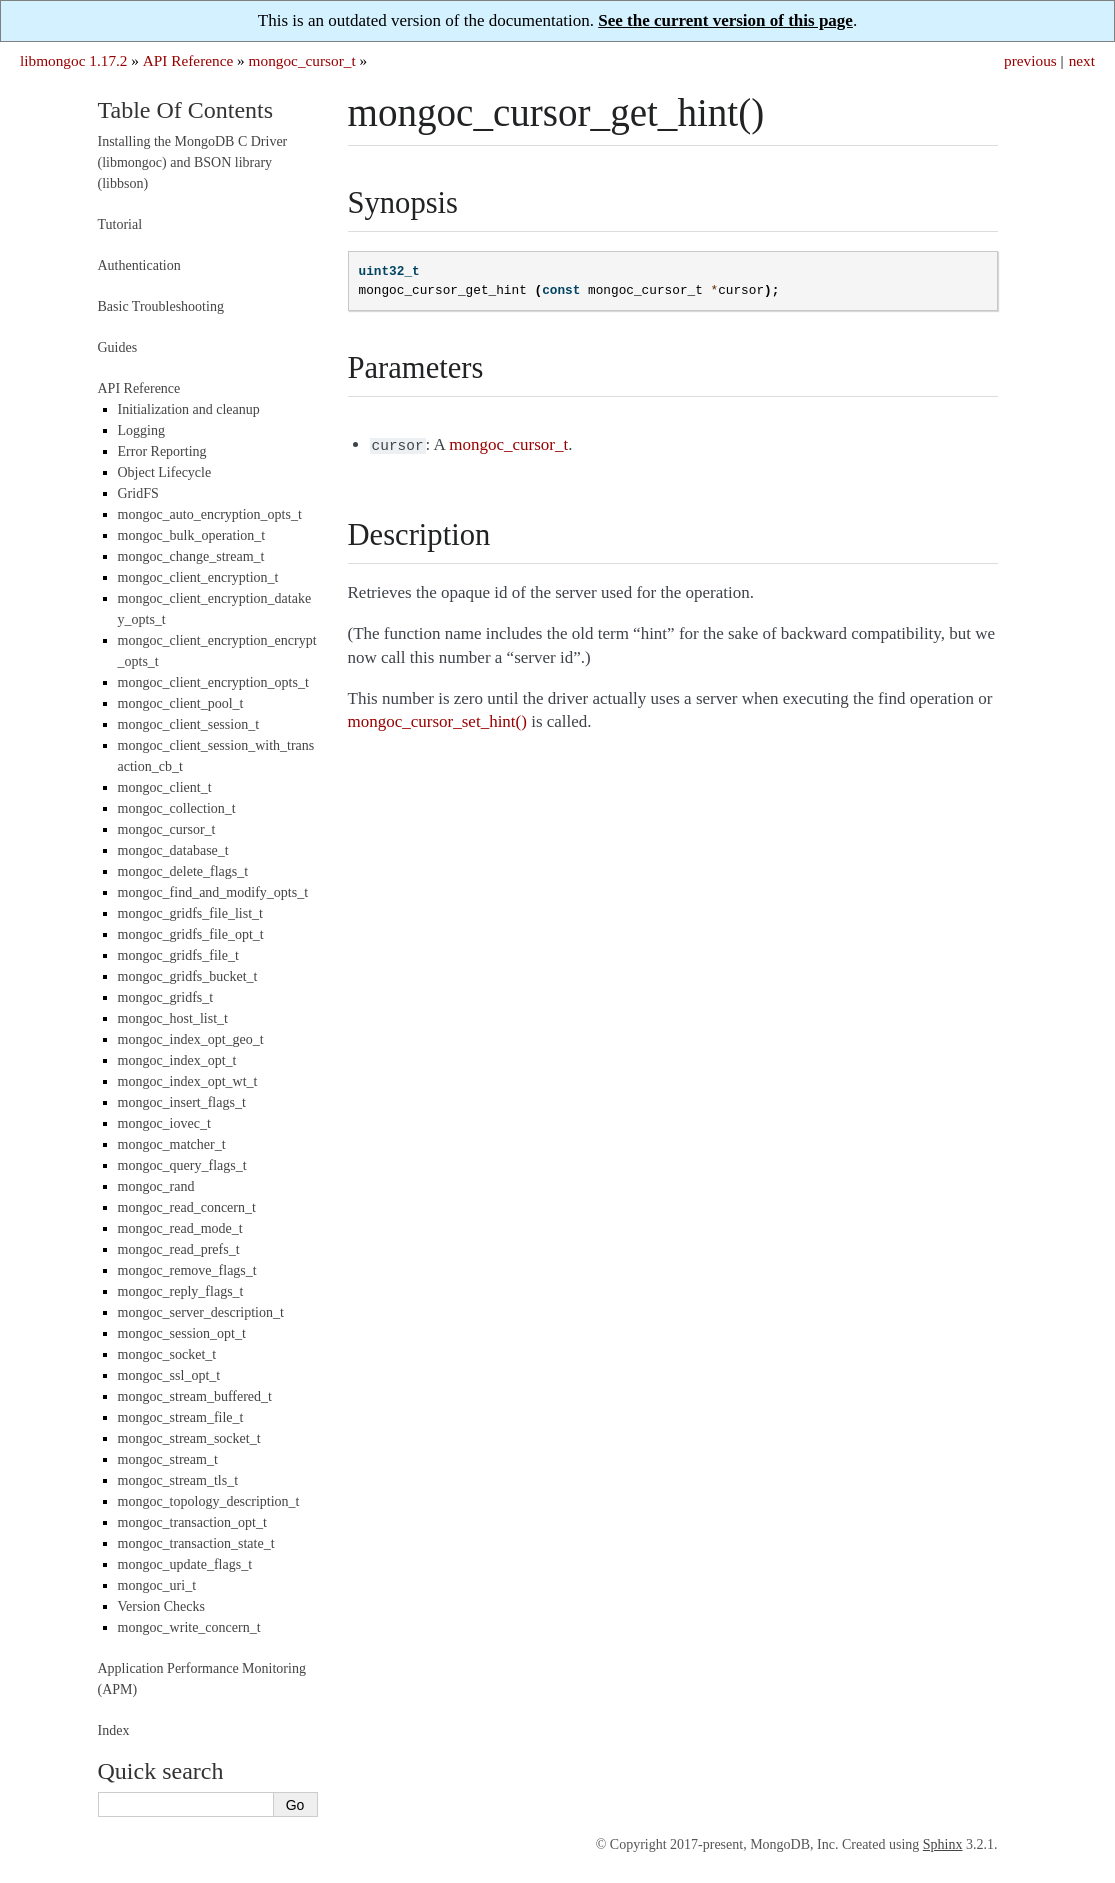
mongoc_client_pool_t (181, 703)
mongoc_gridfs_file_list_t (190, 913)
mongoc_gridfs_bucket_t (188, 976)
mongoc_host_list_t (173, 1018)
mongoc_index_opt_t (177, 1060)
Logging (141, 430)
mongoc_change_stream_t (191, 556)
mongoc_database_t (173, 850)
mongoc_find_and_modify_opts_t (213, 892)
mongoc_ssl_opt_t (169, 1375)
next (1082, 60)
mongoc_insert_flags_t (182, 1102)
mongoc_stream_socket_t (189, 1438)
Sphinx (943, 1844)
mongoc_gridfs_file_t (178, 955)
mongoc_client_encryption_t (198, 577)
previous (1030, 60)
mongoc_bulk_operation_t (192, 535)
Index (114, 1730)
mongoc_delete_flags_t (183, 871)
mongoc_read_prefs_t (179, 1249)
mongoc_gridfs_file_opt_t (191, 934)
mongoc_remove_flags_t (187, 1270)
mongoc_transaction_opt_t (192, 1522)
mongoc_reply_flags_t (181, 1291)
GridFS (138, 493)
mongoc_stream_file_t (181, 1417)
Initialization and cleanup (189, 409)
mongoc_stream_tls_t (178, 1480)
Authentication (139, 265)
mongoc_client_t (165, 787)
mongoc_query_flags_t (182, 1165)
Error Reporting (162, 451)
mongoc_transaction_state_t (196, 1543)
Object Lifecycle (165, 472)
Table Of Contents (186, 110)
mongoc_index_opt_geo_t (191, 1039)
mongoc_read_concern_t (187, 1207)
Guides (118, 347)
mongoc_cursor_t (302, 60)
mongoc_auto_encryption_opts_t (210, 514)
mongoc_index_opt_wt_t (188, 1081)
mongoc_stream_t (168, 1459)
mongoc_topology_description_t (209, 1501)
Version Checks (162, 1606)
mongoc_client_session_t (189, 724)
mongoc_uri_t (157, 1585)
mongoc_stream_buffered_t (195, 1396)
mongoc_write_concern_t (189, 1627)
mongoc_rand (156, 1186)
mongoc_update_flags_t (185, 1564)
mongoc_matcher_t (172, 1144)
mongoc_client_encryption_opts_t (213, 682)
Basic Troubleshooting (161, 306)
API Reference (188, 60)
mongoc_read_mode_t (180, 1228)
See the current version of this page (725, 20)
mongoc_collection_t (177, 808)
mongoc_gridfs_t (166, 997)
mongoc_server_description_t (201, 1312)
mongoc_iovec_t (164, 1123)
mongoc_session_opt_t (182, 1333)
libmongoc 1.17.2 (74, 60)
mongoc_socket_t (167, 1354)
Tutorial (120, 224)
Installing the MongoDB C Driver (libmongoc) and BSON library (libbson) (193, 162)
